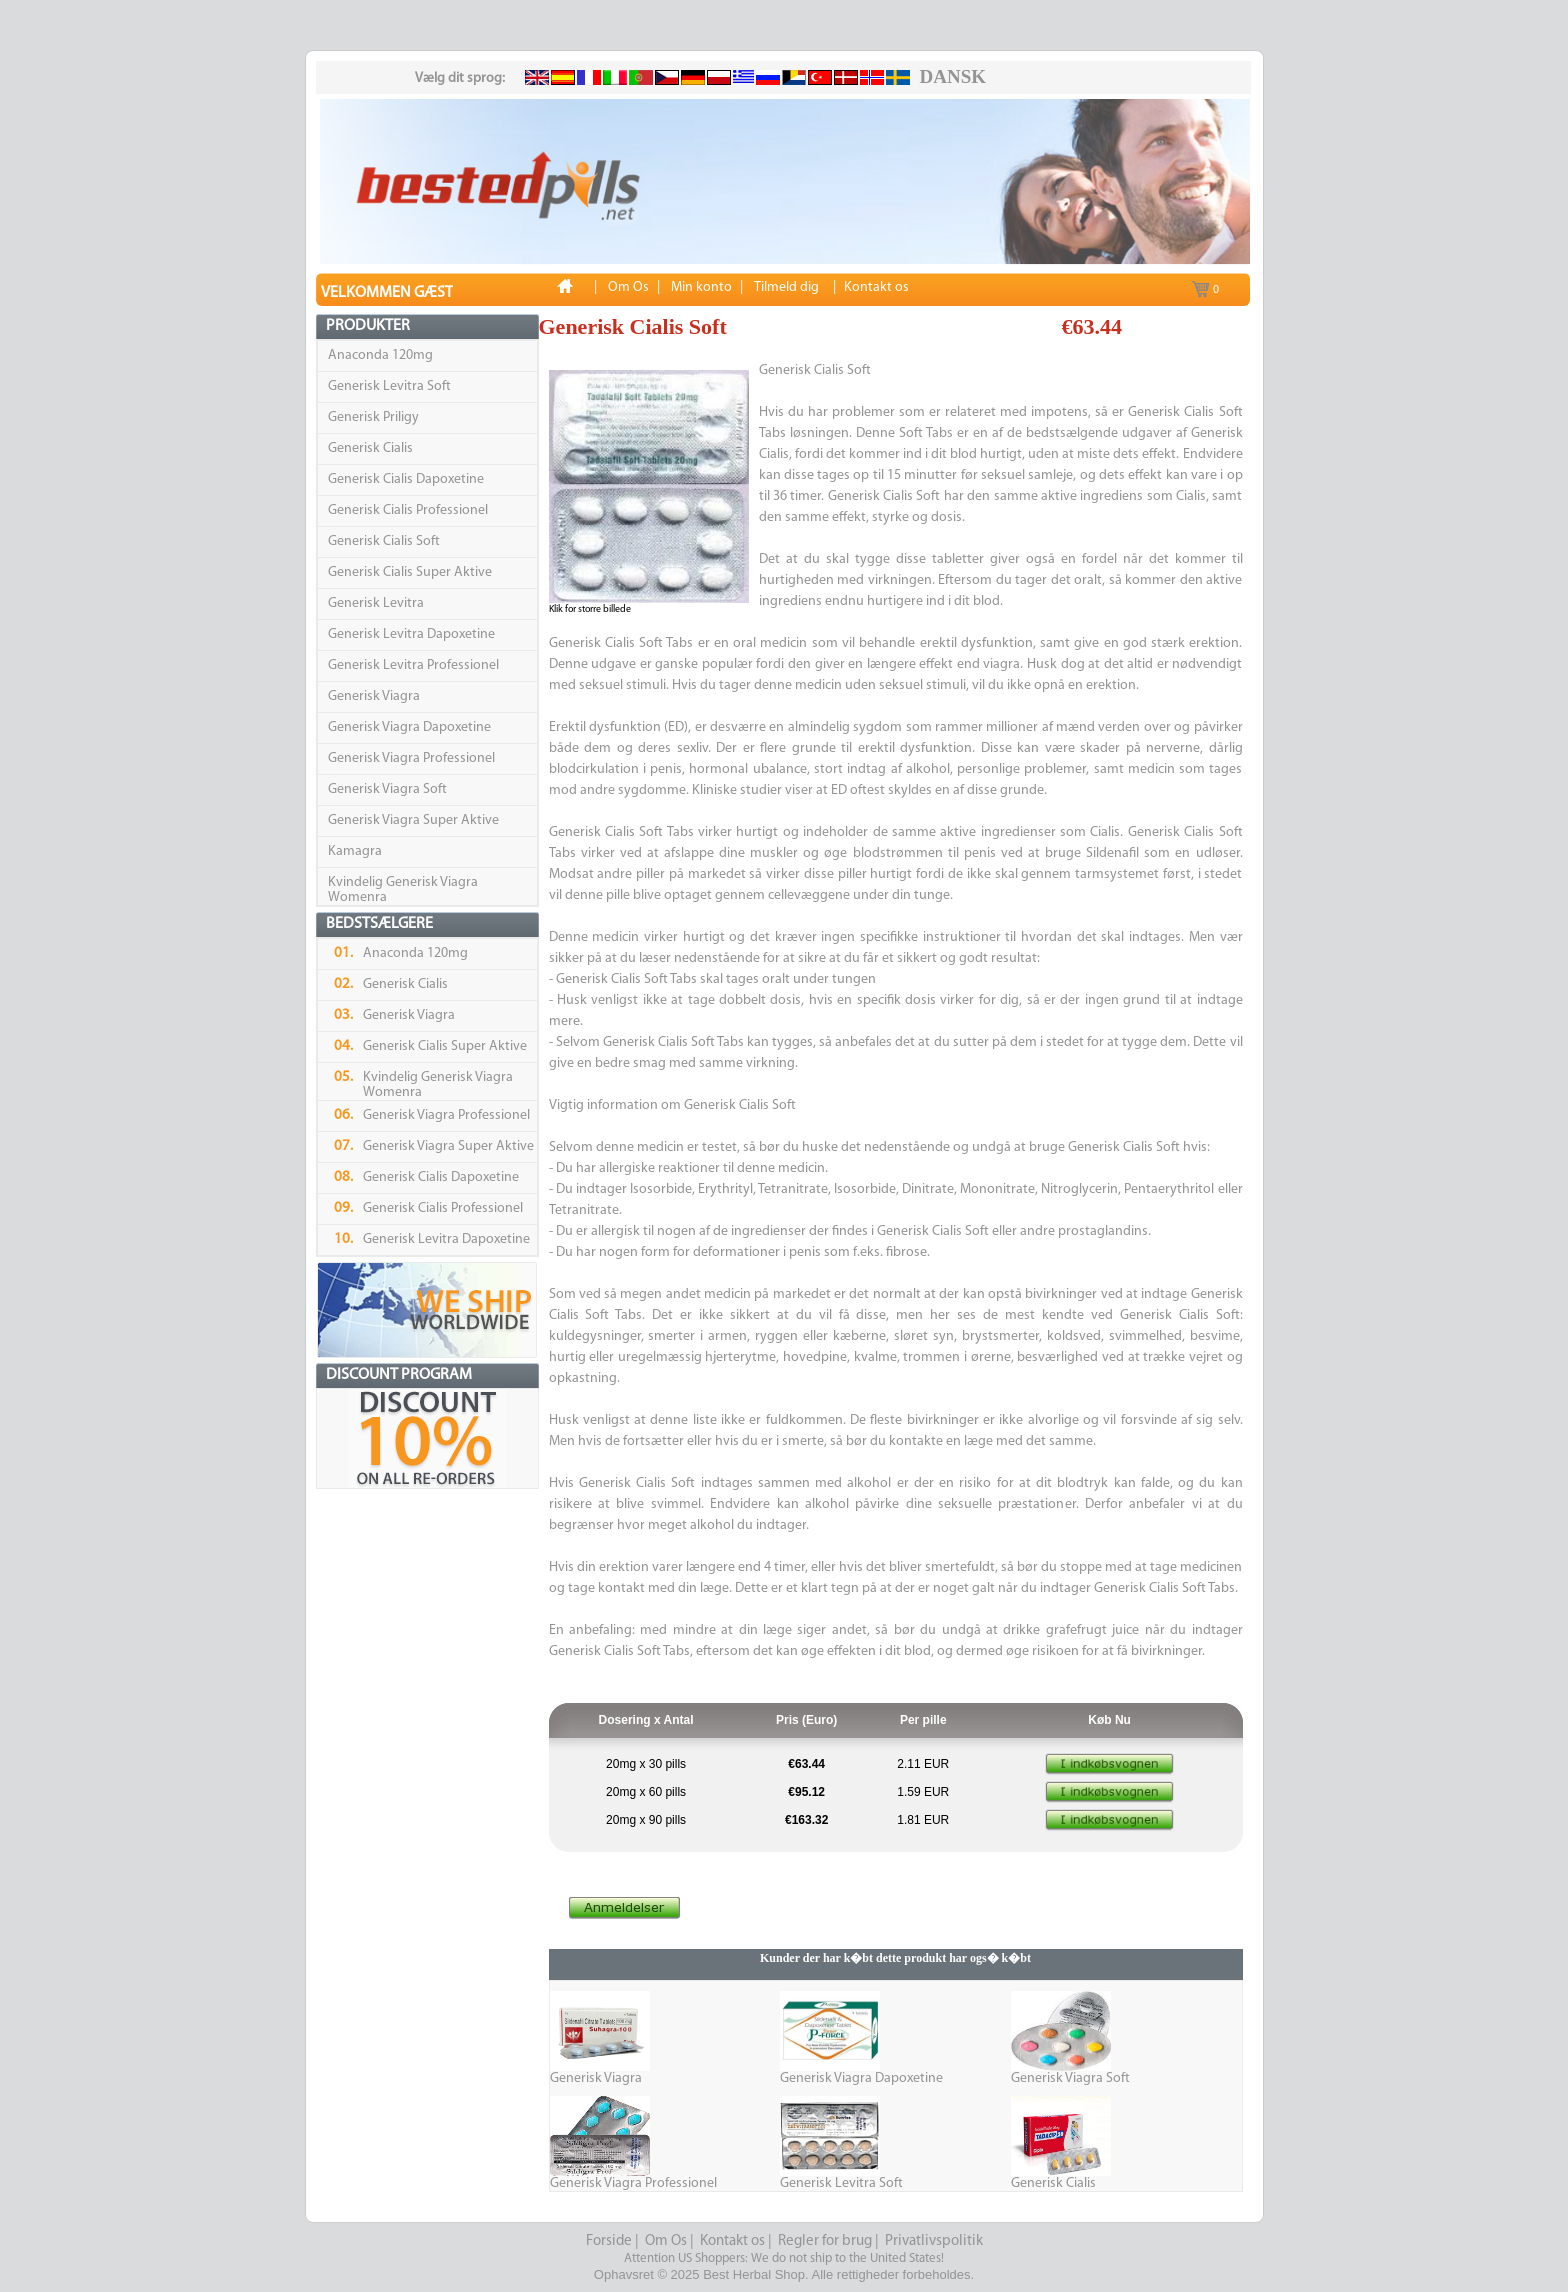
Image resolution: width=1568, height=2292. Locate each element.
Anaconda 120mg (380, 355)
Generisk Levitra (376, 603)
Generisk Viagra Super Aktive (413, 820)
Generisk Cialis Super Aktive (410, 572)
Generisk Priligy (373, 417)
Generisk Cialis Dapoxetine (406, 479)
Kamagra (355, 851)
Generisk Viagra (374, 696)
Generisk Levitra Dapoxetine (411, 634)
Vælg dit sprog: (460, 78)
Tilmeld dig (786, 287)
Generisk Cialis (370, 448)
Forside (609, 2241)
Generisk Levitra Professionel (413, 665)
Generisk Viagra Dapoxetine (409, 727)
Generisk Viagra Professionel (411, 758)
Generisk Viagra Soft (387, 789)
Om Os (666, 2241)
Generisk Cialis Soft (384, 541)
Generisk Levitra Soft (389, 386)
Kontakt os (732, 2241)
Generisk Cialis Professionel (408, 510)
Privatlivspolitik (934, 2241)
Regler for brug (825, 2241)
